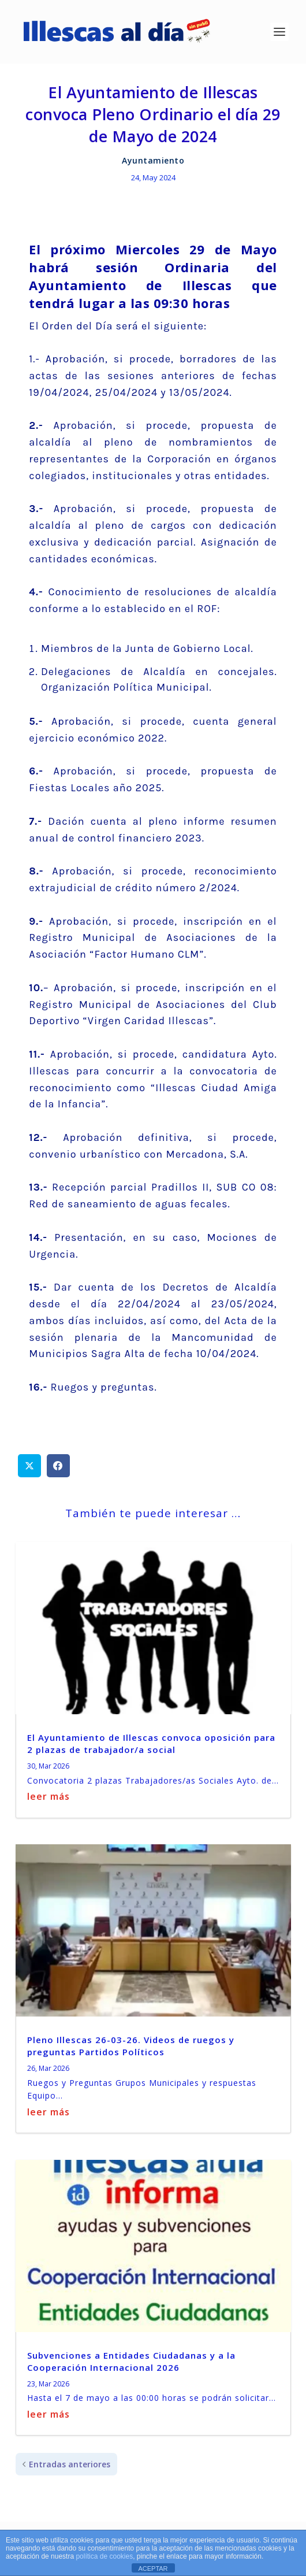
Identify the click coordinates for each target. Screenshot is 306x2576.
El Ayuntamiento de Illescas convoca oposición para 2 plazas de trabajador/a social (151, 1743)
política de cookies (104, 2556)
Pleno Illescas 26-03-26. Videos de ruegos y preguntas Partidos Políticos (130, 2046)
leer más (48, 1796)
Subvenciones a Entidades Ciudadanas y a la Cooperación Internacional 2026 (131, 2361)
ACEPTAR (152, 2568)
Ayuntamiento (153, 160)
